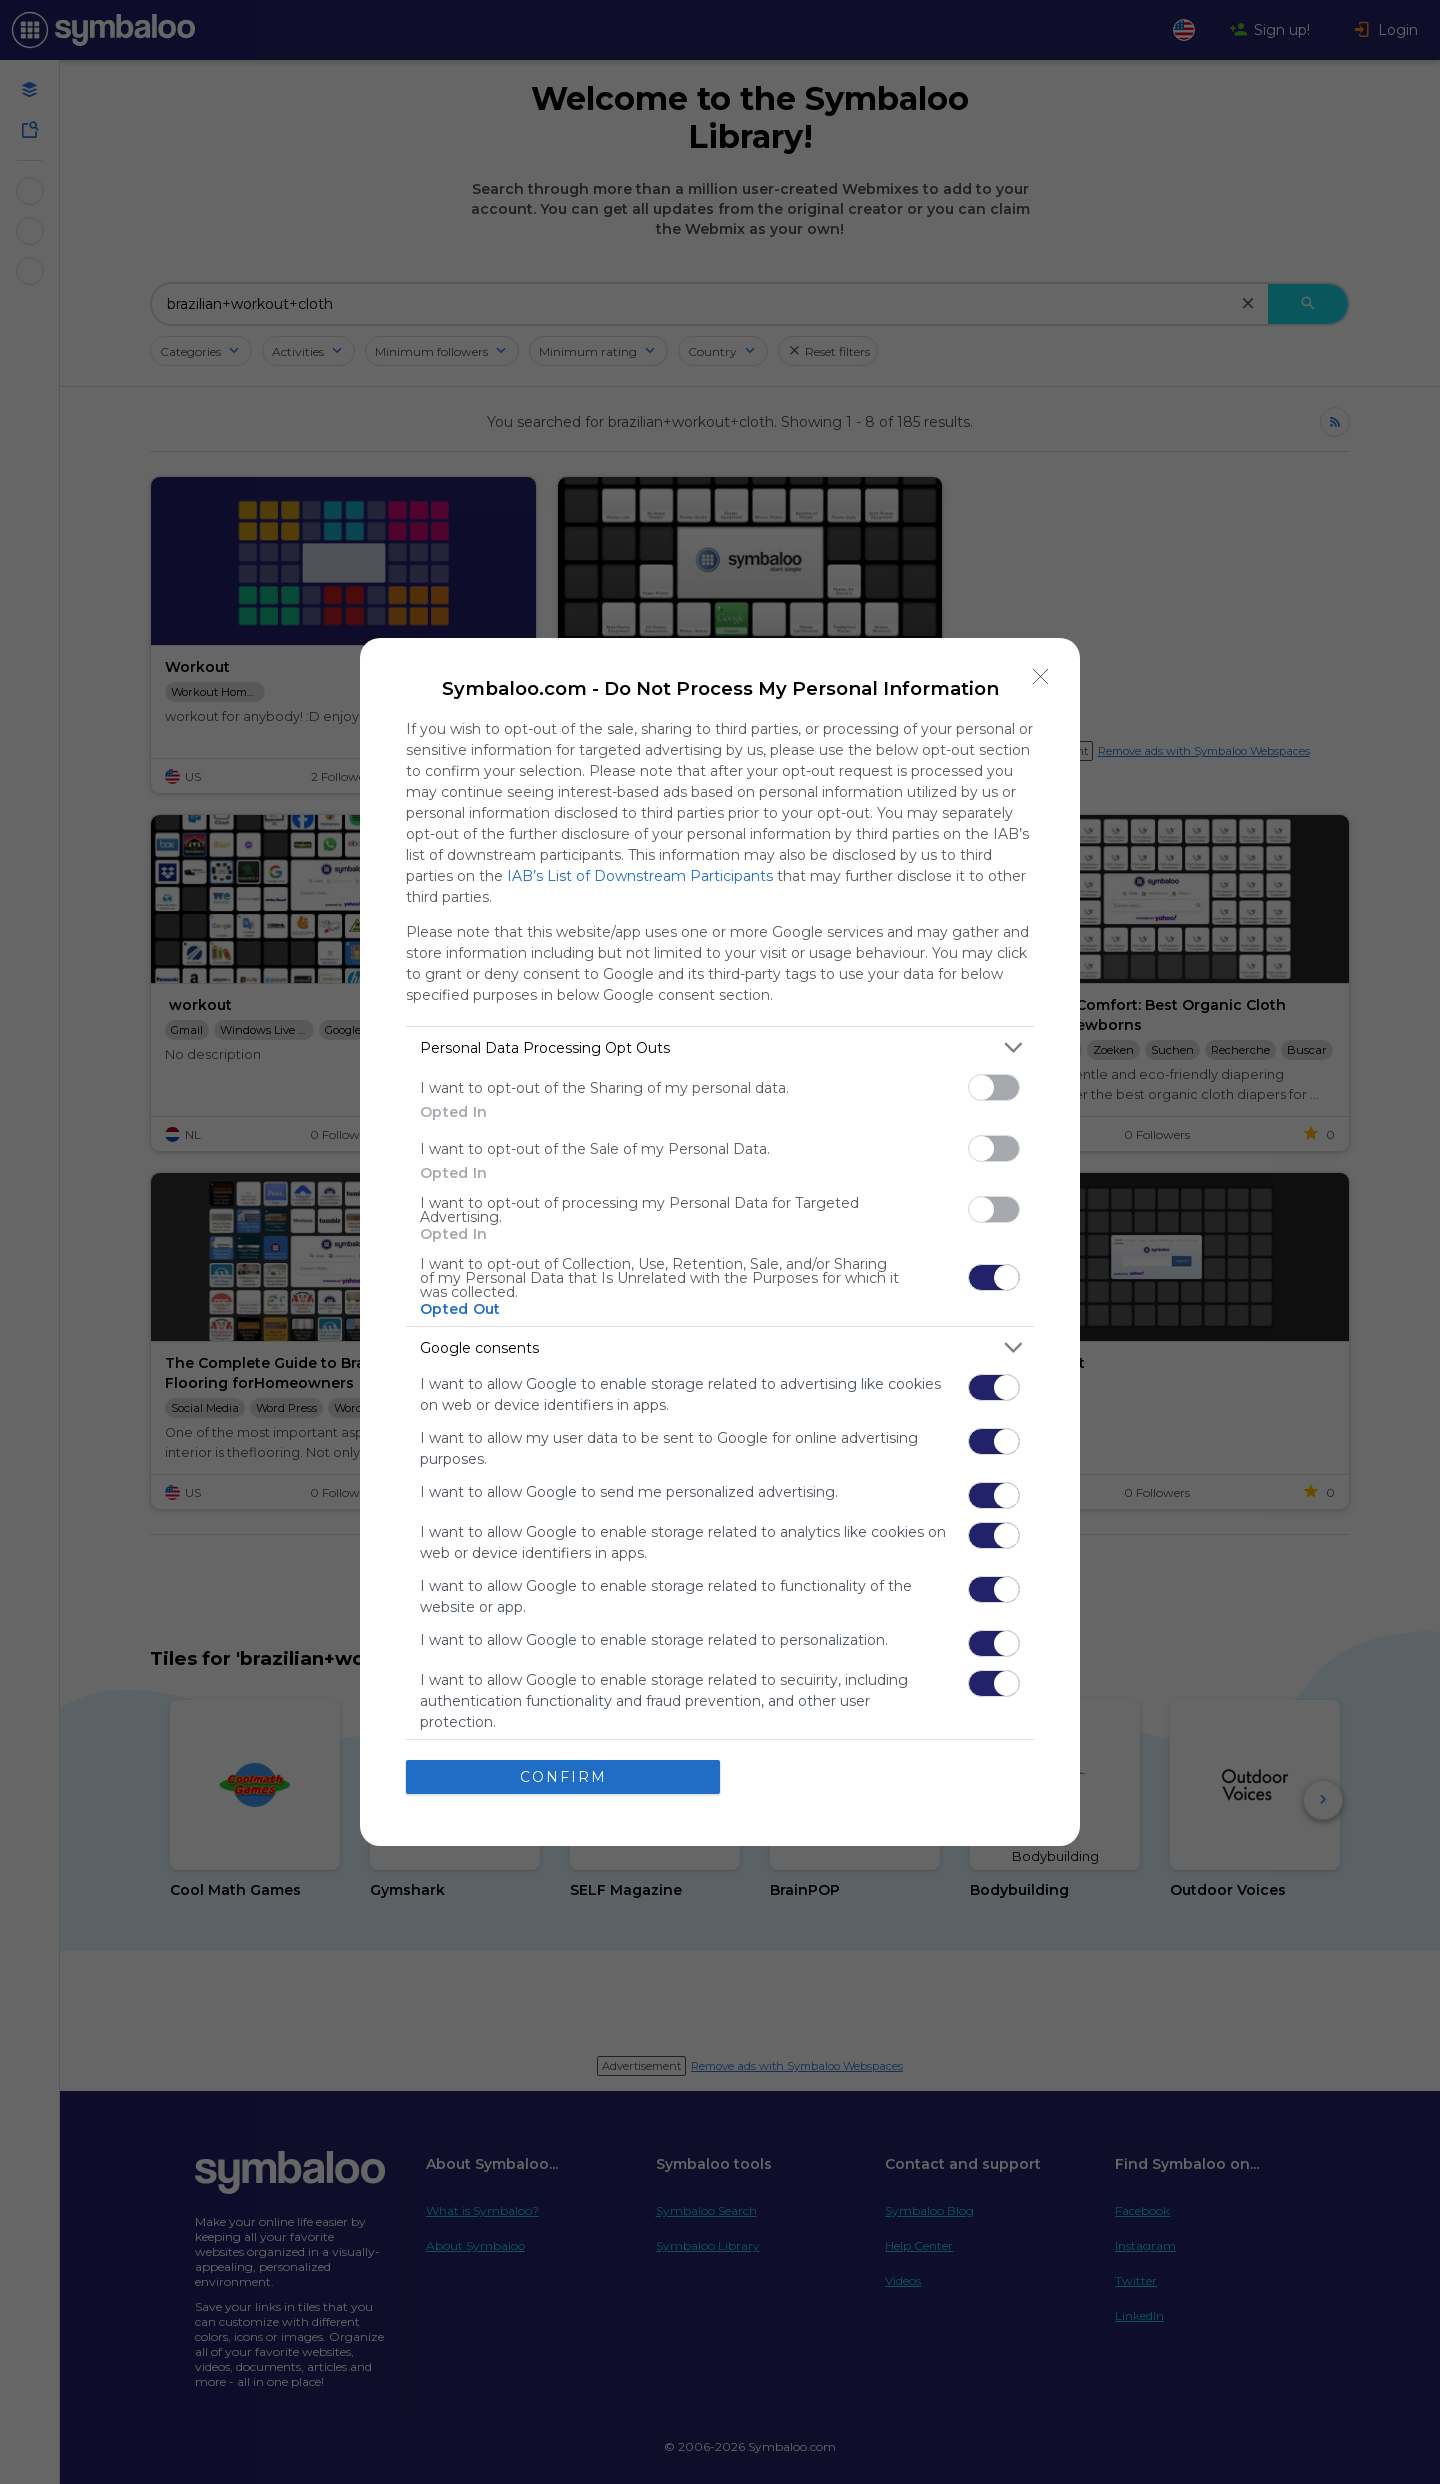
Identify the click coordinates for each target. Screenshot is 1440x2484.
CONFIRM (563, 1777)
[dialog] (720, 1242)
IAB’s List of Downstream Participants (640, 876)
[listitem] (720, 1047)
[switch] (994, 1087)
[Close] (1041, 677)
